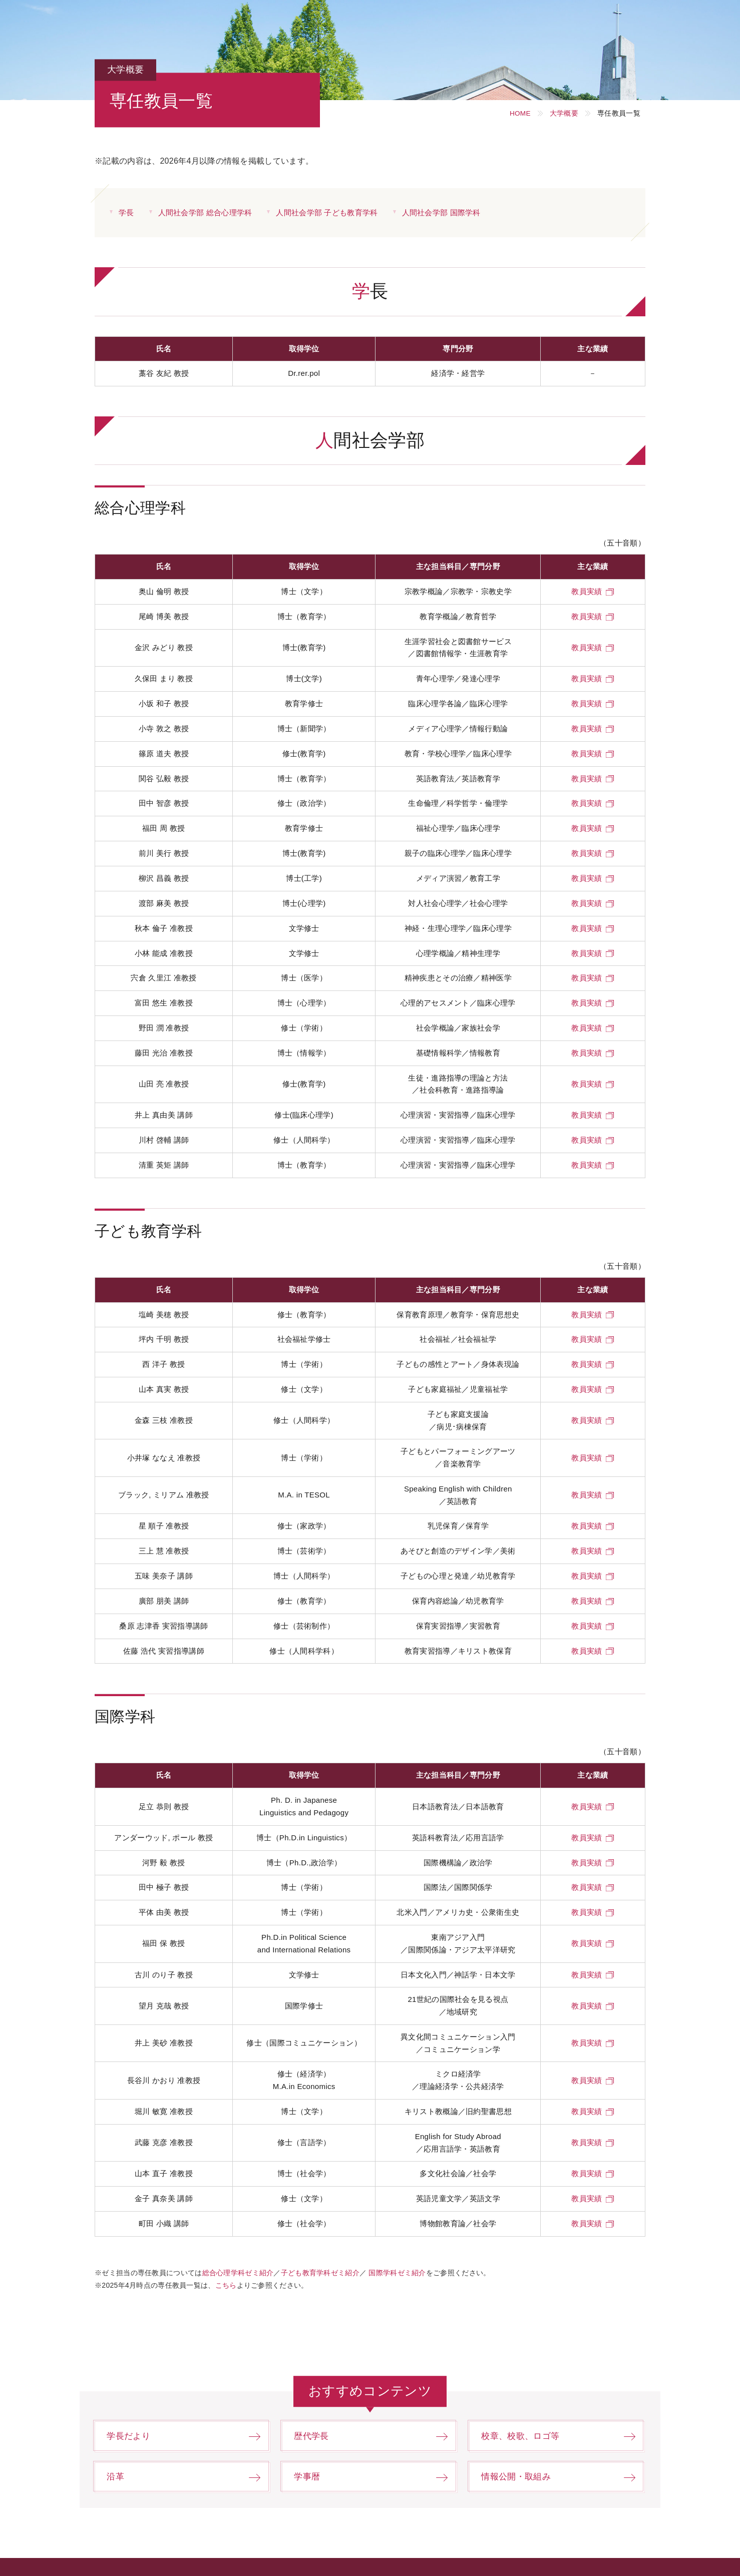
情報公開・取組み (518, 2475)
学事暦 (308, 2475)
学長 (126, 212)
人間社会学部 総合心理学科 (205, 212)
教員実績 (586, 591)
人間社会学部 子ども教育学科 (327, 212)
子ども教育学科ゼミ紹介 (320, 2271)
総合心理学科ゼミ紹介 (238, 2271)
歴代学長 (312, 2434)
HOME (518, 113)
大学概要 (563, 113)
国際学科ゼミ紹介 (397, 2271)
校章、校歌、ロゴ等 (523, 2434)
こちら (226, 2283)
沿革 (116, 2475)
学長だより (130, 2434)
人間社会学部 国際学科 (441, 212)
